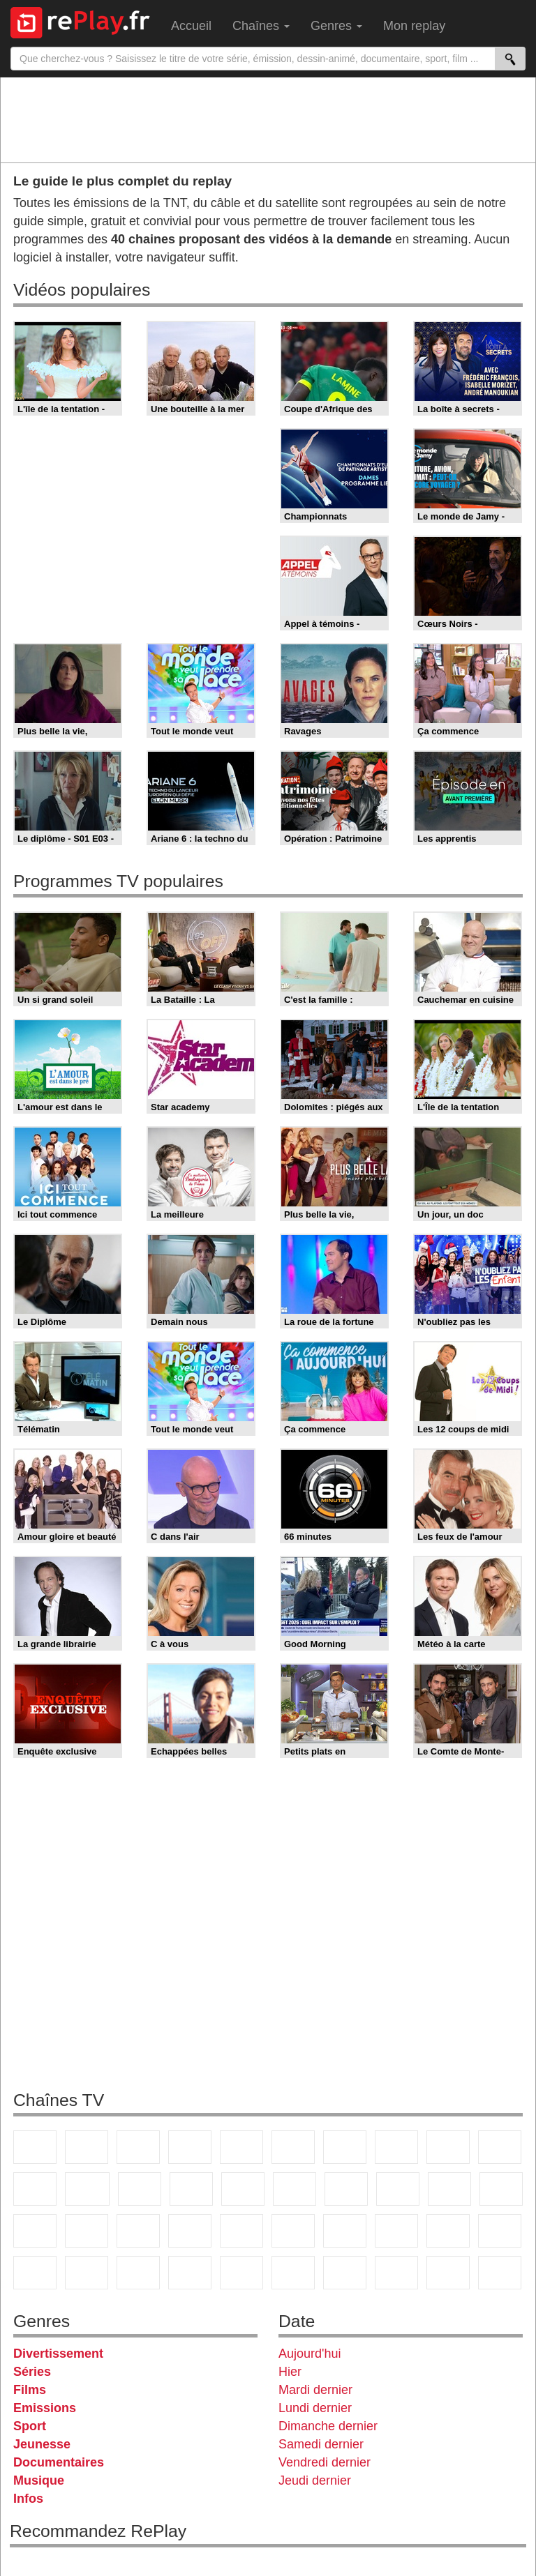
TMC (448, 2147)
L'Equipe (396, 2231)
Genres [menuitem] (336, 26)
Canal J (499, 2231)
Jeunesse (41, 2444)
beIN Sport (293, 2231)
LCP (396, 2272)
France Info (501, 2189)
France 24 (241, 2231)
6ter (191, 2189)
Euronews (189, 2231)
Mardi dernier (315, 2390)
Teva (397, 2189)
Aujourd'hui (309, 2354)
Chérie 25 (346, 2189)
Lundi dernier (315, 2408)
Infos (28, 2499)
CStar (87, 2189)
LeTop (448, 2272)
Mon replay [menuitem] (414, 26)
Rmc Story (294, 2189)
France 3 (138, 2147)
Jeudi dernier (314, 2480)
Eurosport (344, 2231)
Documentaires (58, 2462)
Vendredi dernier (324, 2462)
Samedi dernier (321, 2444)
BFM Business (138, 2231)
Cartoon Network (35, 2272)
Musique (38, 2480)
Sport (29, 2426)
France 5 (241, 2147)
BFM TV (86, 2231)
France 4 (35, 2189)
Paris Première (449, 2189)
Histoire (293, 2272)
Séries (32, 2372)
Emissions (44, 2408)
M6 (293, 2147)
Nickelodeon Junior (241, 2272)
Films (29, 2390)
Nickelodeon (189, 2272)
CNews (35, 2231)
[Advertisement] (268, 119)
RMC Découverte (243, 2189)
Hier (290, 2372)
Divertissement (58, 2354)
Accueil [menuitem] (191, 26)
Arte (344, 2147)
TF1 (35, 2147)
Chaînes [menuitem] (261, 26)
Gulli (448, 2231)
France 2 (86, 2147)
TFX (499, 2147)
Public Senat (499, 2272)
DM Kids (138, 2272)
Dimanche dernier (328, 2426)
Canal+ (189, 2147)
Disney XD (86, 2272)
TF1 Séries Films (139, 2189)
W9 (396, 2147)
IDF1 (344, 2272)
